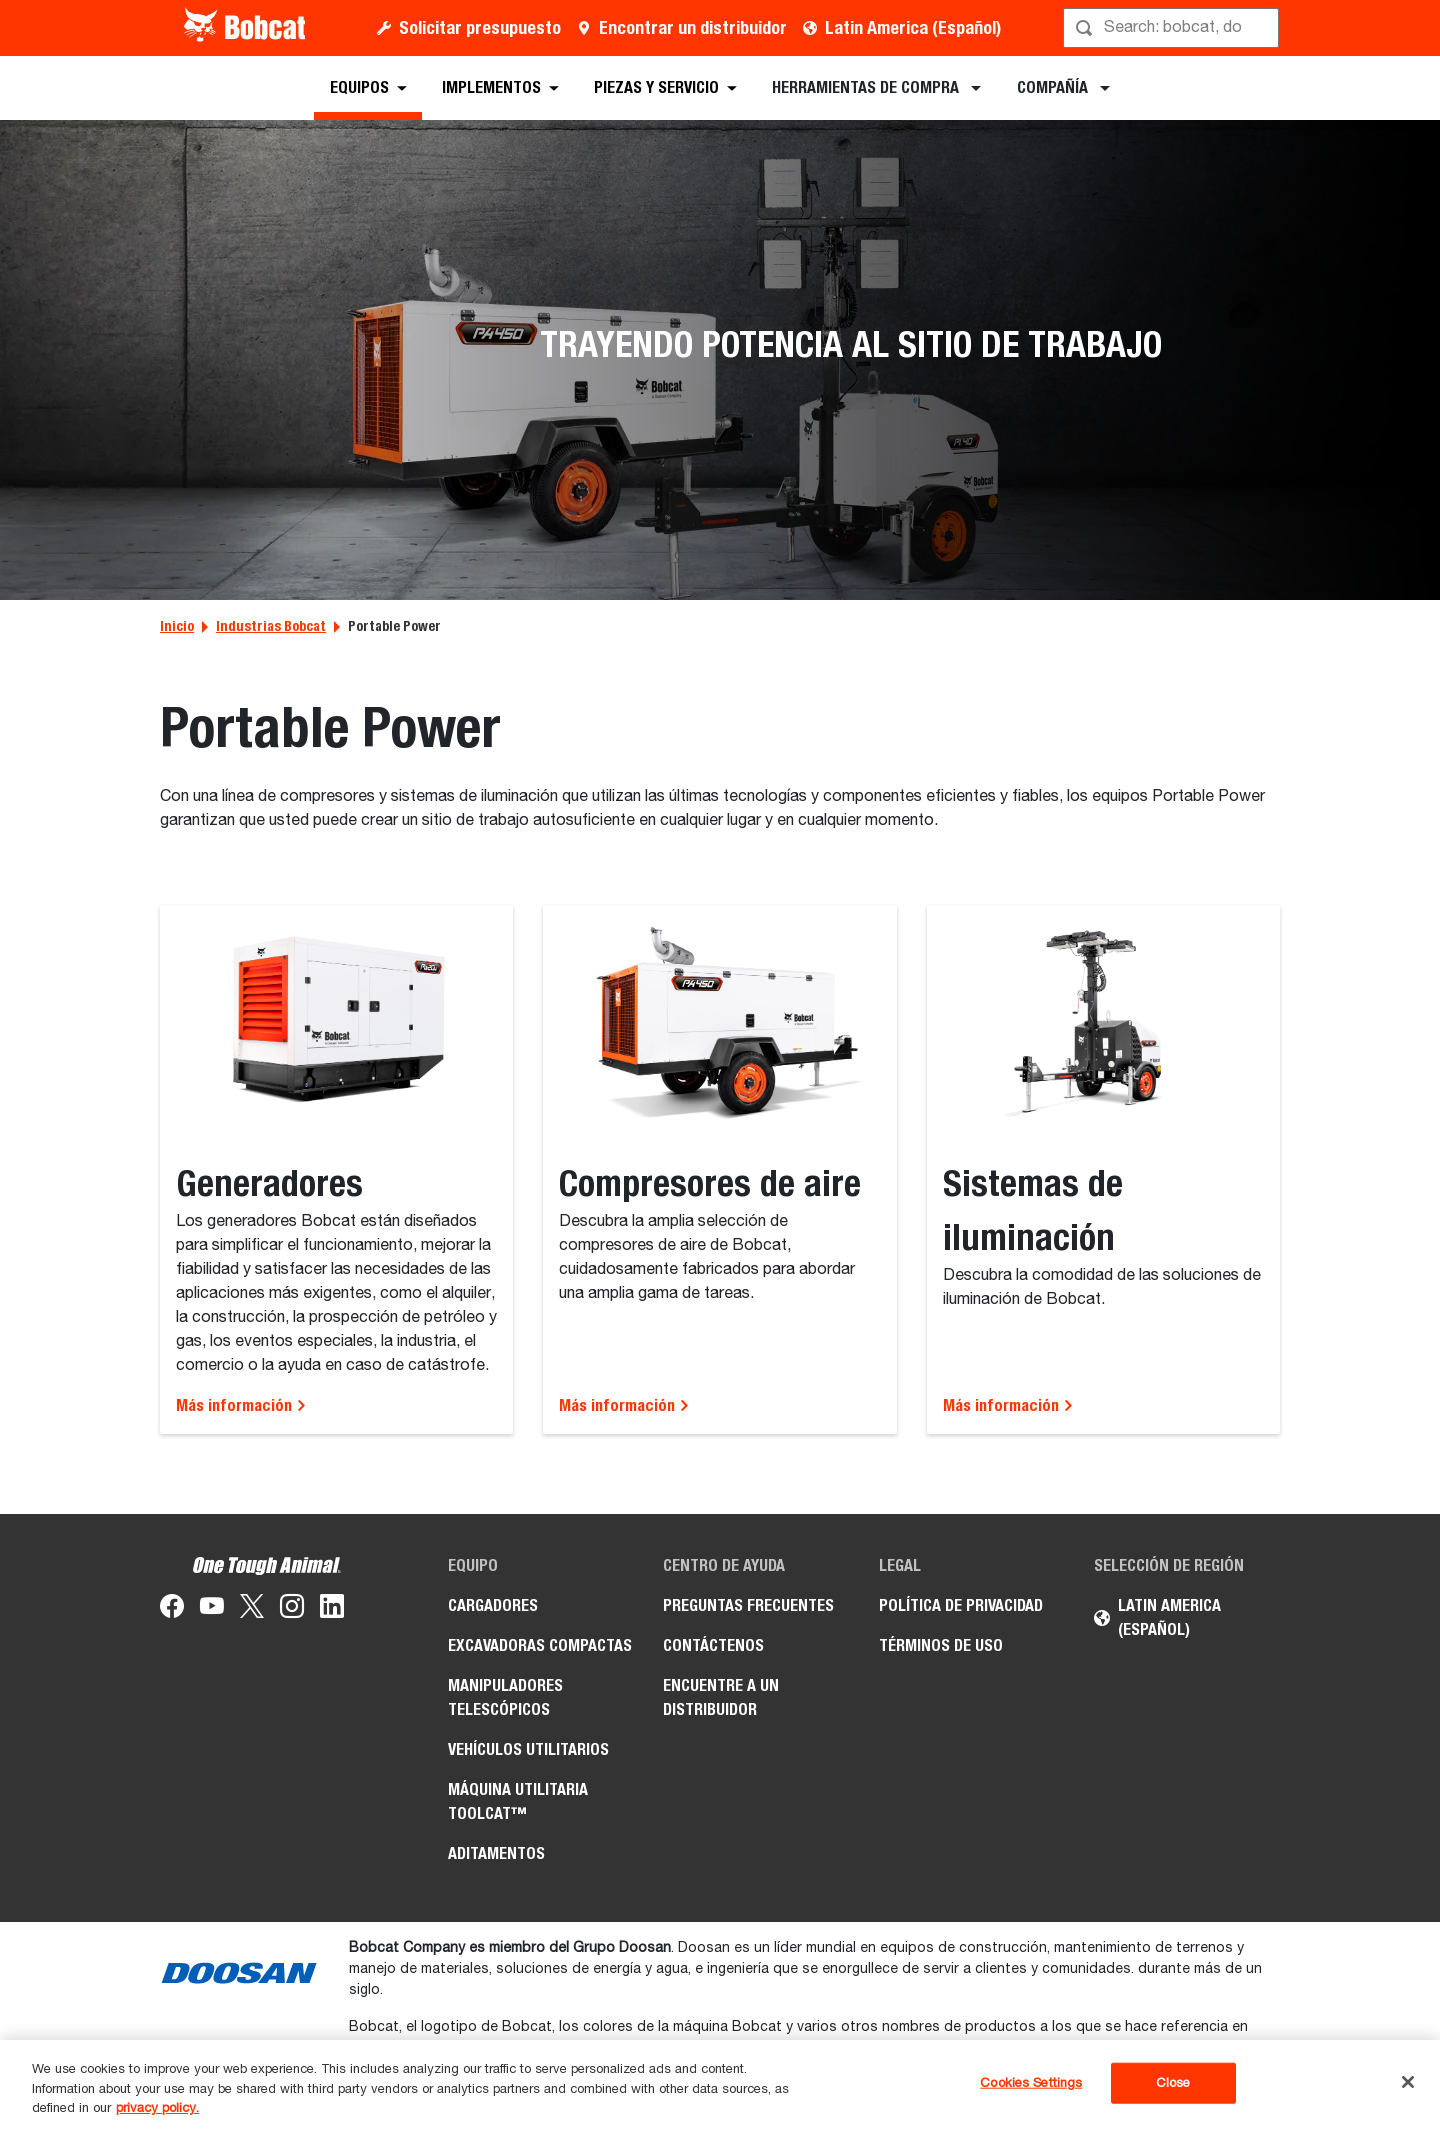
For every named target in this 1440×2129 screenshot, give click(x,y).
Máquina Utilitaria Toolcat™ (518, 1801)
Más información (241, 1405)
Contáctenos (713, 1645)
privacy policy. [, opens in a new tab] (157, 2108)
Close (1173, 2082)
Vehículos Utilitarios (528, 1749)
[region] (720, 2084)
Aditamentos (496, 1853)
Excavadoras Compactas (540, 1645)
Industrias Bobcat (271, 626)
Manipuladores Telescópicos (505, 1697)
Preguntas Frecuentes (748, 1605)
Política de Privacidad (961, 1605)
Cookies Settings (1031, 2082)
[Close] (1408, 2082)
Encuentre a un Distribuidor (721, 1697)
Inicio (177, 626)
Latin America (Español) (913, 27)
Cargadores (493, 1605)
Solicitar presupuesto (480, 27)
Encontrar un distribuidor (693, 27)
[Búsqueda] (1173, 28)
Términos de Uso (941, 1645)
